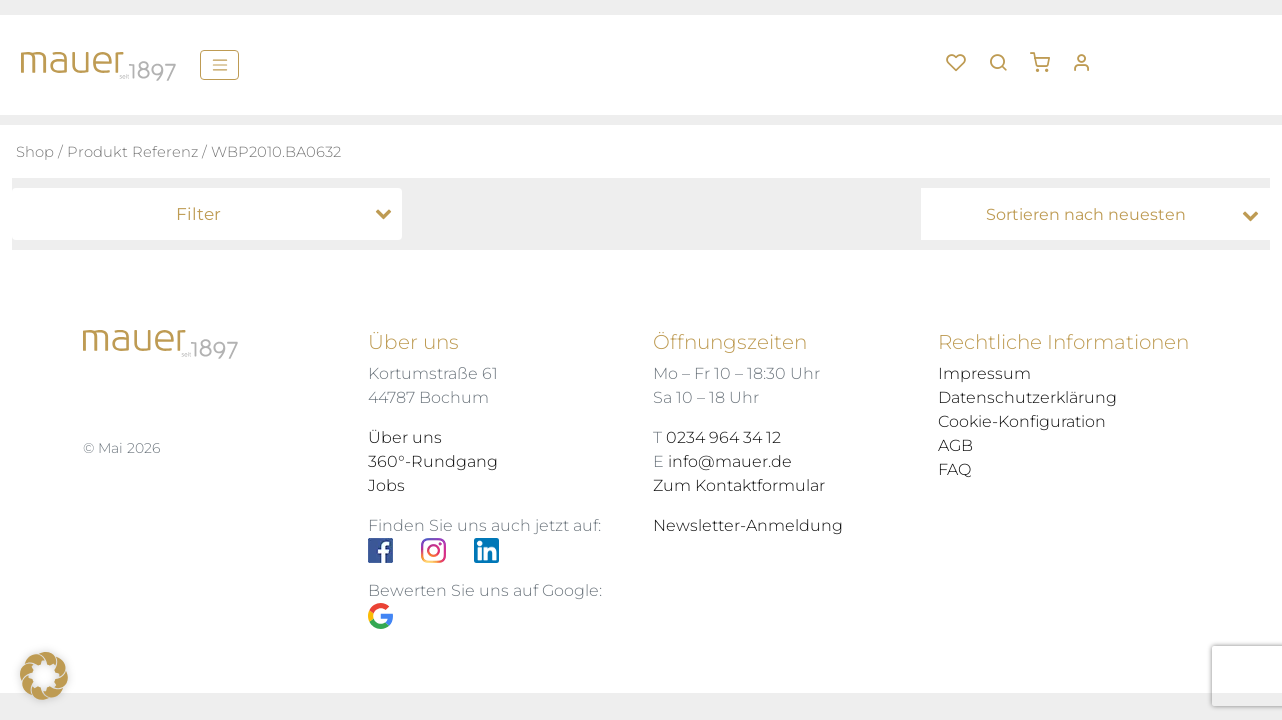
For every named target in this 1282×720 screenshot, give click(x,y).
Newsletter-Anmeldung (748, 525)
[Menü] (219, 65)
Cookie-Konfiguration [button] (1022, 421)
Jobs (386, 485)
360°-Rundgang (433, 461)
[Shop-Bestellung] (1100, 215)
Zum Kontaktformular (739, 485)
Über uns (405, 437)
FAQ (954, 469)
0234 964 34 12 (723, 437)
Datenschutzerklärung (1027, 397)
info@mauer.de (730, 461)
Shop (35, 152)
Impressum (984, 373)
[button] (1047, 55)
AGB (955, 445)
